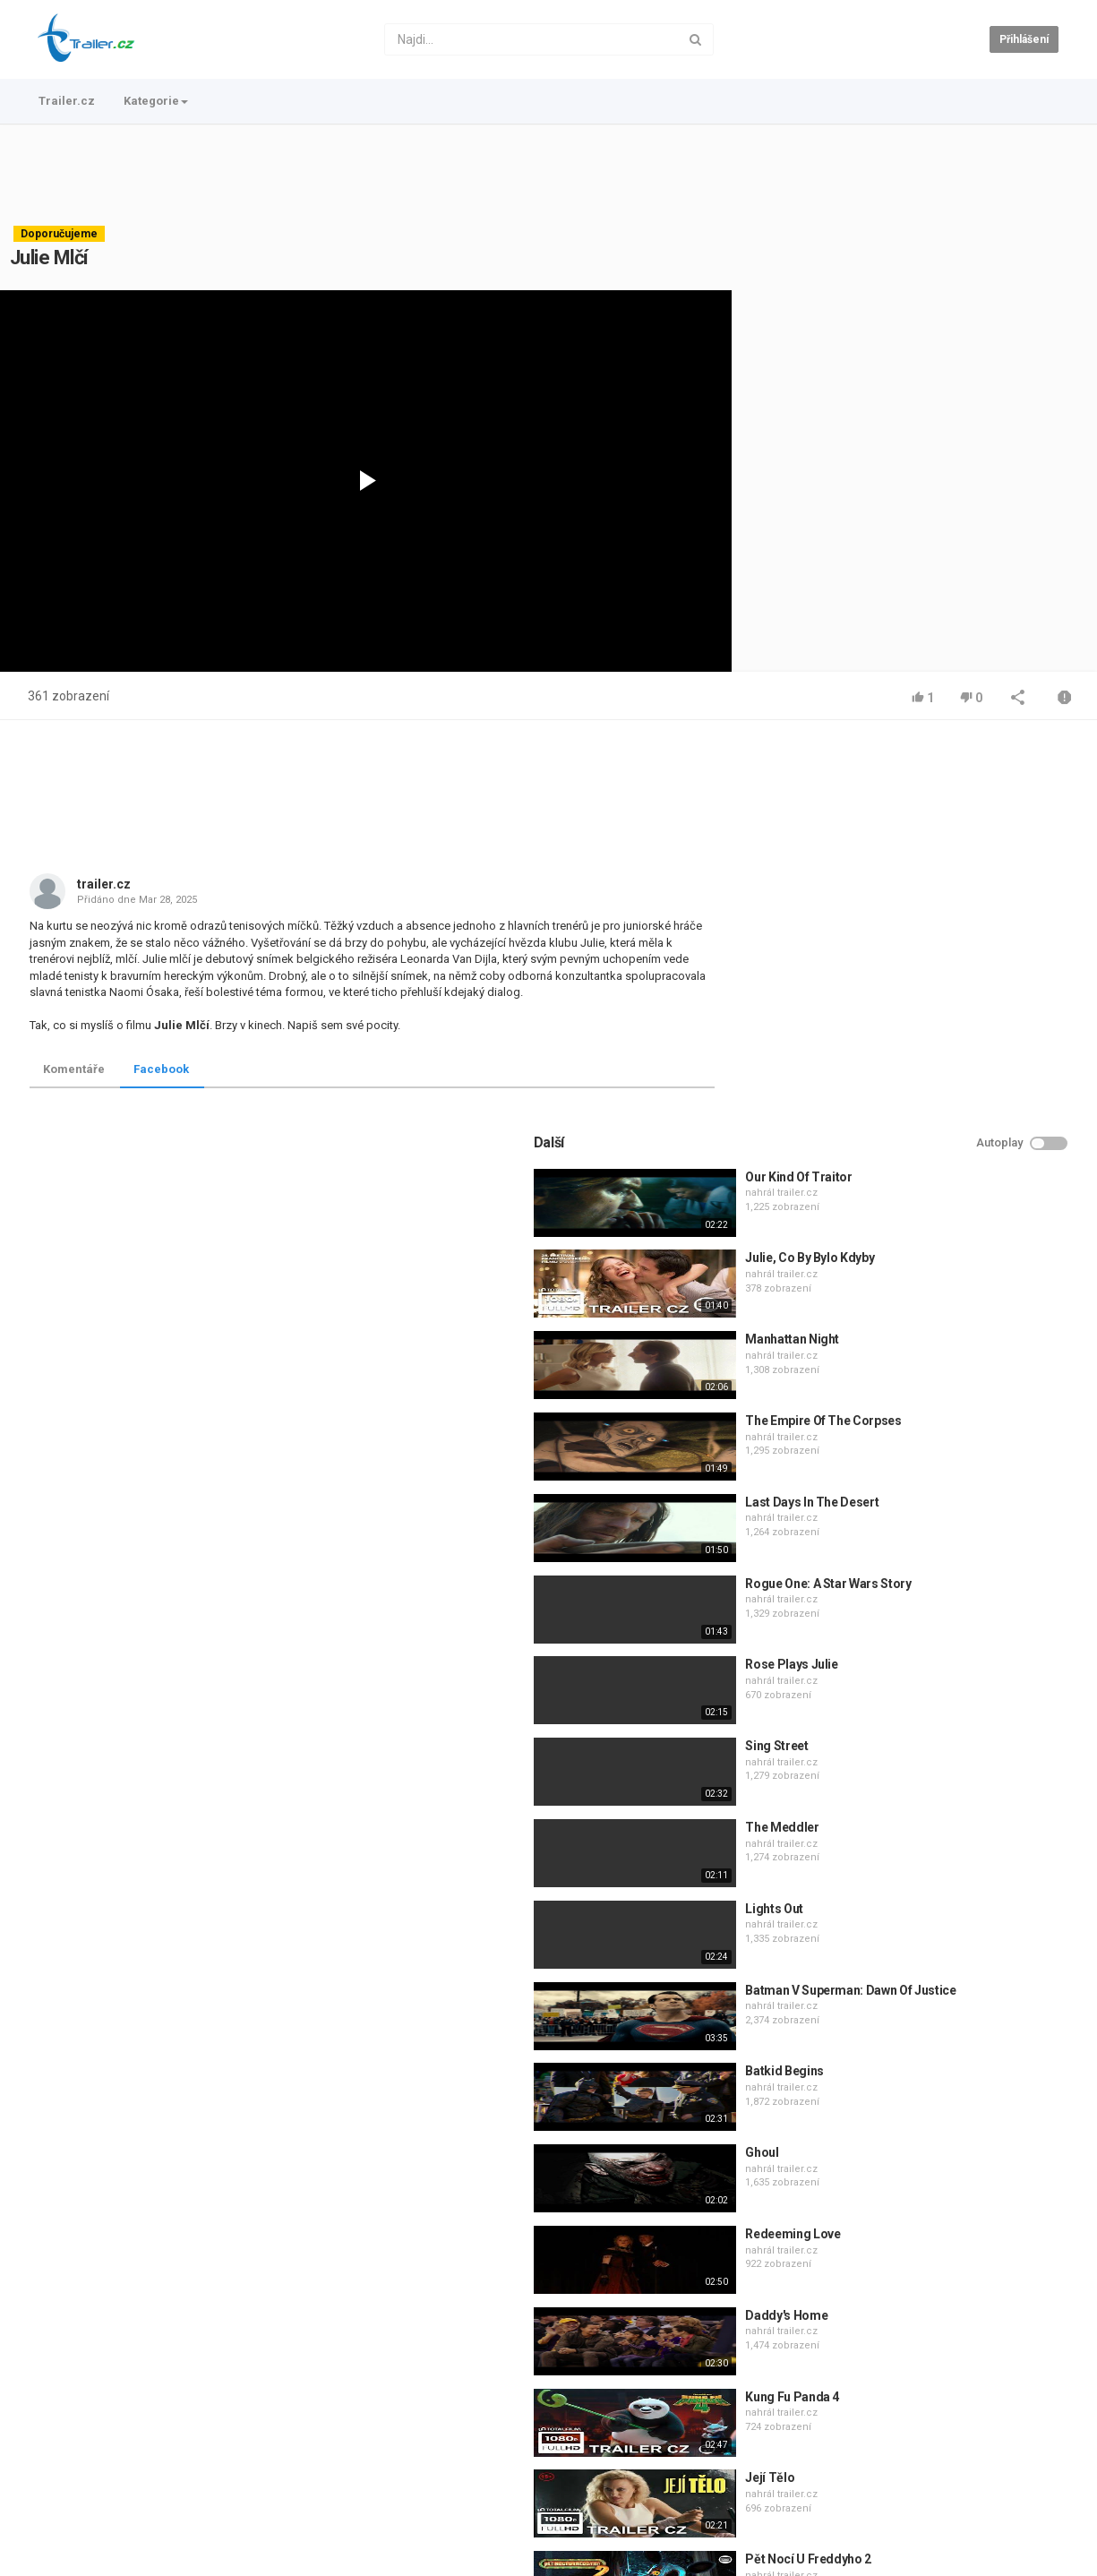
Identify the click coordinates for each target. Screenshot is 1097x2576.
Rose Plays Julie (916, 1275)
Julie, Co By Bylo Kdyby (934, 869)
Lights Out (899, 1519)
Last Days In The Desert (937, 1112)
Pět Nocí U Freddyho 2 (933, 2170)
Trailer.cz (67, 100)
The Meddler (907, 1437)
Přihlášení (1024, 39)
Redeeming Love (917, 1844)
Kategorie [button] (156, 100)
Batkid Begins (909, 1682)
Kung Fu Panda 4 (917, 2007)
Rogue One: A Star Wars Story (953, 1194)
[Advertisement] (549, 174)
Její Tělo (895, 2089)
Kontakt (110, 2502)
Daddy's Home (911, 1926)
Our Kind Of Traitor (923, 787)
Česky (1030, 2559)
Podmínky (172, 2502)
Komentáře (74, 1069)
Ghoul (887, 1763)
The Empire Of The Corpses (948, 1031)
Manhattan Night (917, 950)
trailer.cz (104, 884)
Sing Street (901, 1357)
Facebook (161, 1069)
